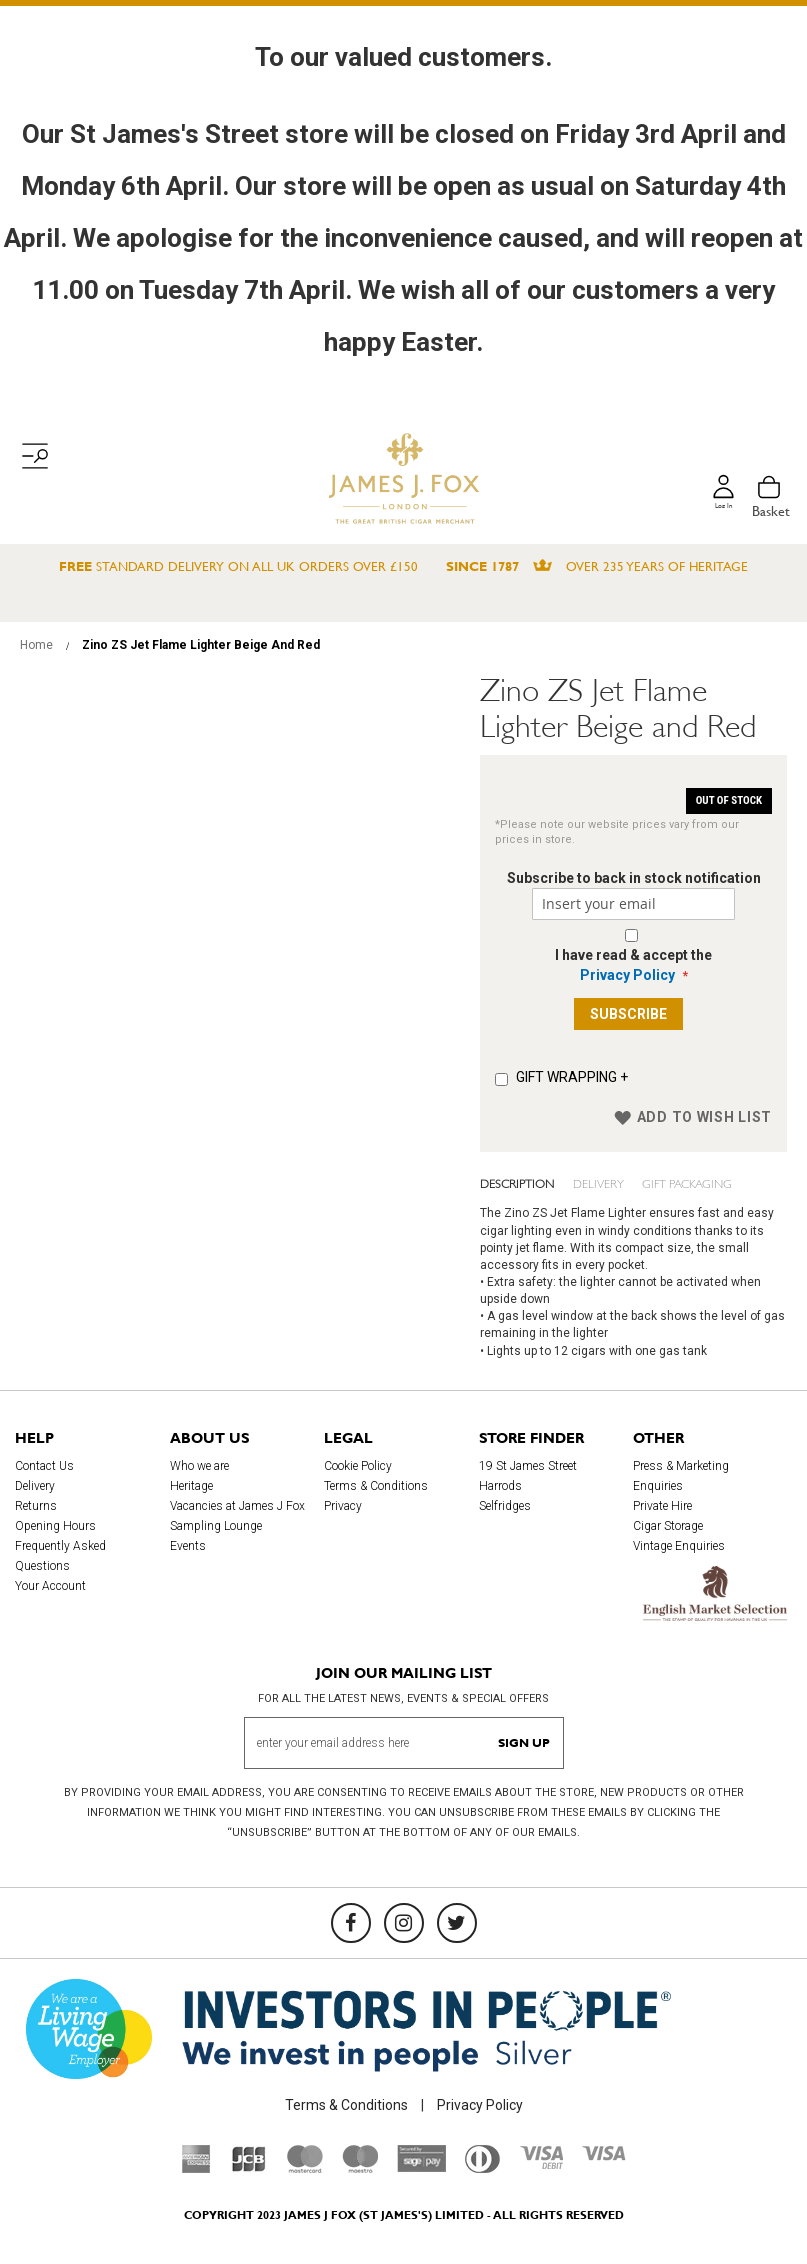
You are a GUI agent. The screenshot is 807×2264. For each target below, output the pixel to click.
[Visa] (604, 2156)
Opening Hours (55, 1526)
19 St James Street (528, 1466)
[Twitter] (457, 1923)
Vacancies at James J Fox (237, 1506)
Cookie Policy (358, 1466)
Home (36, 645)
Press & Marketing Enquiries (681, 1476)
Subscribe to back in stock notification (634, 878)
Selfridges (505, 1506)
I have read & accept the (633, 965)
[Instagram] (404, 1923)
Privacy (343, 1506)
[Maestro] (360, 2168)
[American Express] (196, 2168)
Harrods (500, 1486)
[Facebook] (351, 1923)
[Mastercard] (305, 2168)
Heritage (191, 1486)
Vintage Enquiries (679, 1546)
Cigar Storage (668, 1526)
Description (512, 1182)
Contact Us (44, 1466)
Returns (36, 1506)
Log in (720, 511)
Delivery (579, 1182)
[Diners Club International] (482, 2168)
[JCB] (249, 2168)
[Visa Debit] (541, 2164)
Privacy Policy (627, 975)
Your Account (50, 1586)
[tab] (519, 1183)
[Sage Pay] (421, 2167)
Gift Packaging (654, 1182)
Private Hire (662, 1506)
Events (188, 1546)
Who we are (199, 1466)
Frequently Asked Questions (60, 1556)
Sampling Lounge (216, 1526)
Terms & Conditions (376, 1486)
